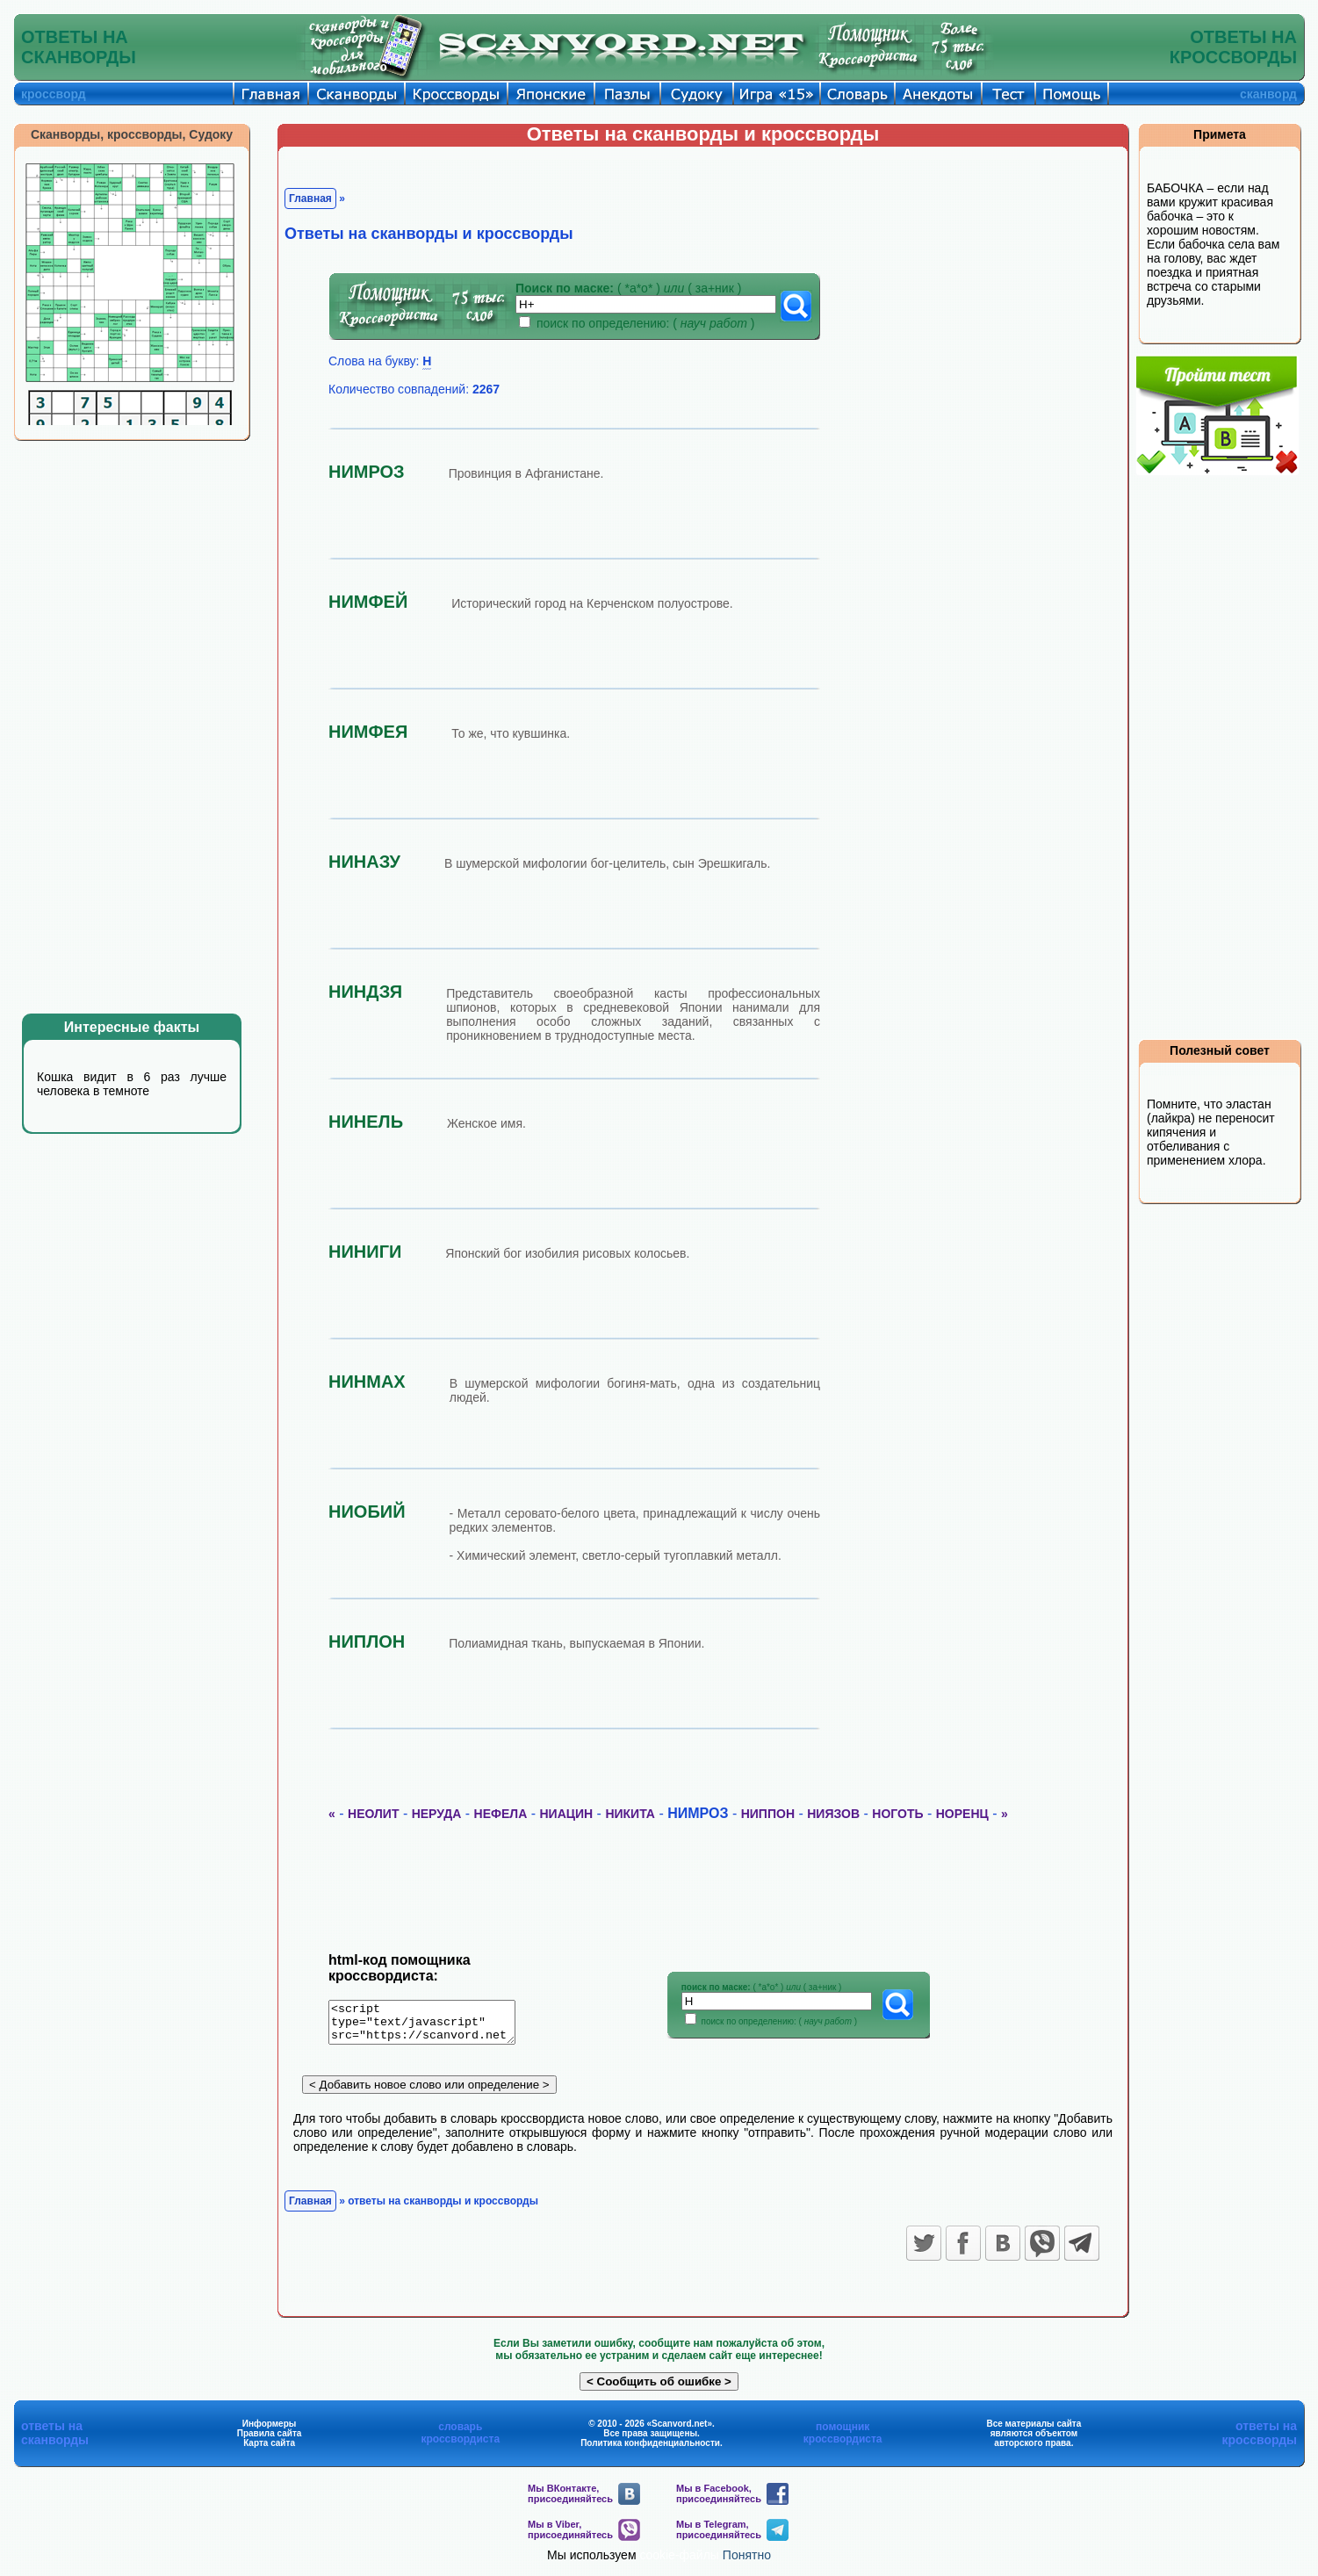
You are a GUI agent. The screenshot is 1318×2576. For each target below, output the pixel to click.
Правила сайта (269, 2439)
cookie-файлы (679, 2561)
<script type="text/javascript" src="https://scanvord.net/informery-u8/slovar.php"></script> (432, 2025)
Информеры (269, 2430)
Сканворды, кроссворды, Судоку (132, 134)
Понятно (747, 2561)
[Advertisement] (145, 727)
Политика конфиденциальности (650, 2449)
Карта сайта (269, 2449)
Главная (310, 198)
